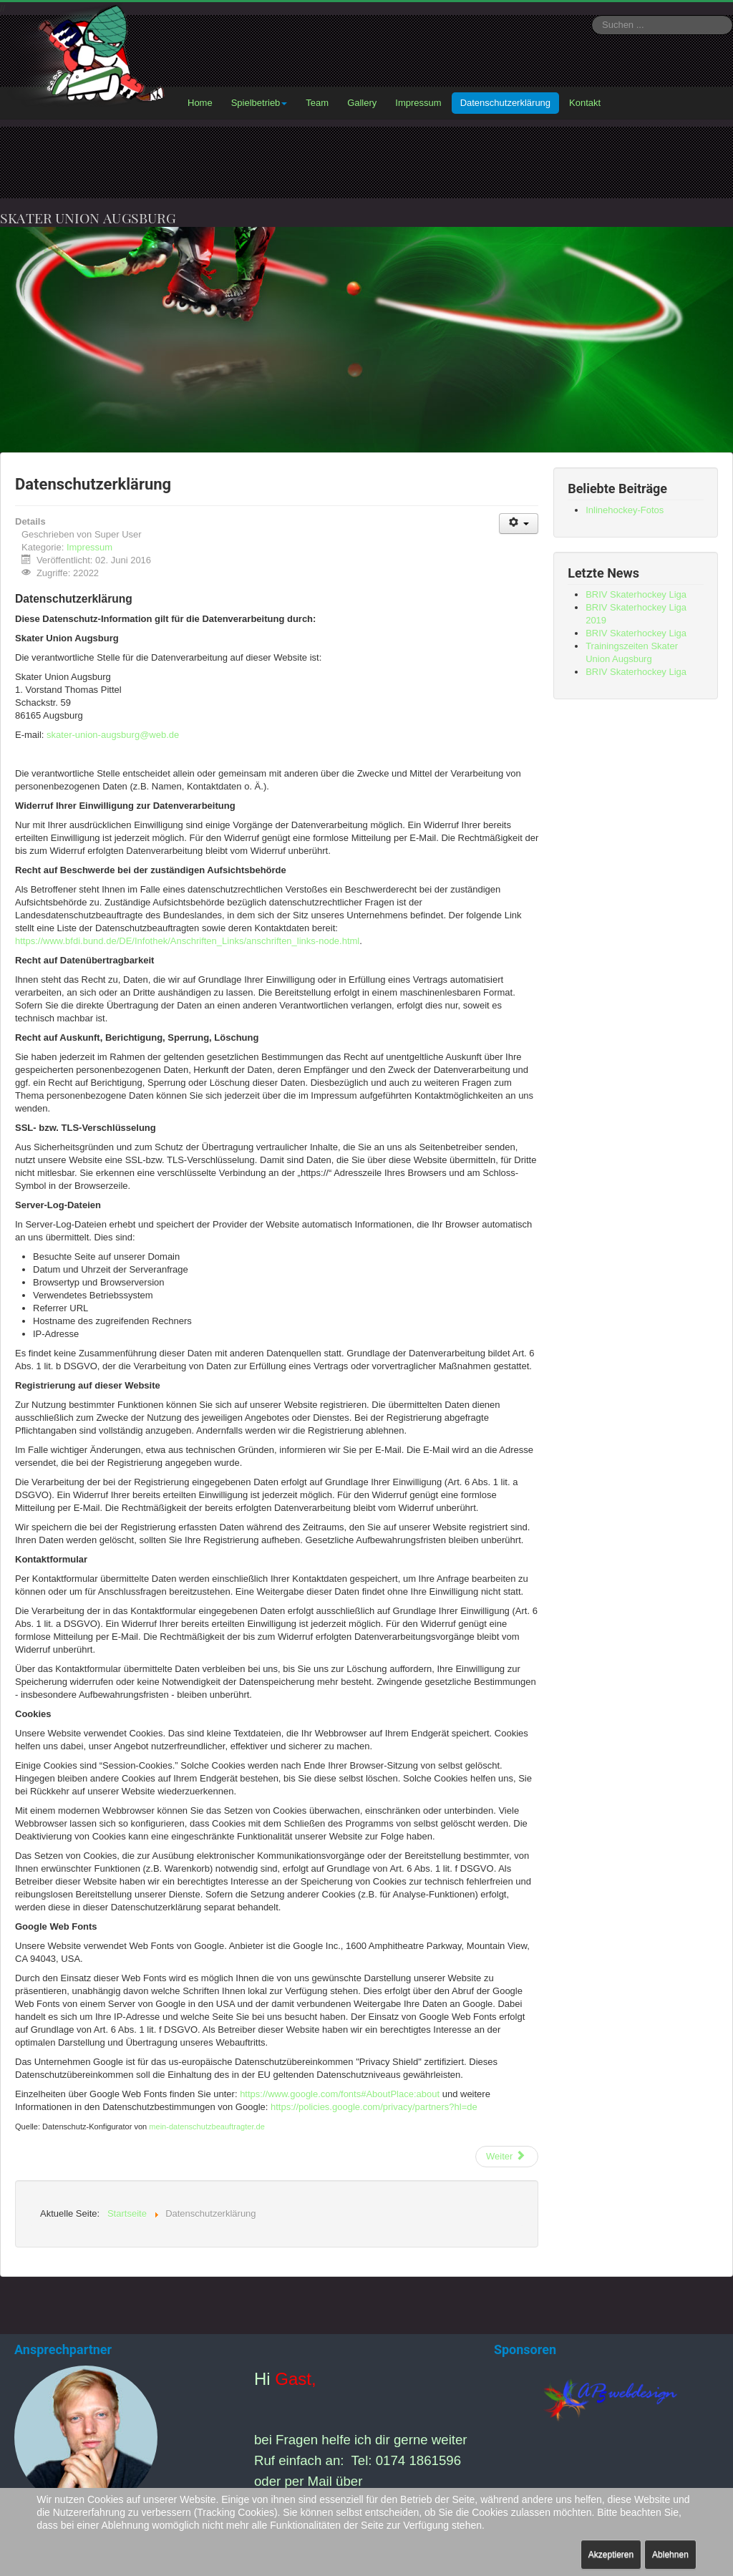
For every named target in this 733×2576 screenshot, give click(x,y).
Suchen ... (591, 15)
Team (317, 102)
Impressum (418, 102)
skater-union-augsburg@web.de (113, 734)
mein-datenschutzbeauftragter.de (207, 2126)
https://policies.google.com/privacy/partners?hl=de (374, 2106)
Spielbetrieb (259, 102)
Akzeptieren (611, 2555)
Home (200, 102)
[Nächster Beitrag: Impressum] (506, 2156)
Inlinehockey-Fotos (625, 510)
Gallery (362, 102)
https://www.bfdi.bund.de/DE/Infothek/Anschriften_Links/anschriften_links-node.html (187, 940)
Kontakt (585, 102)
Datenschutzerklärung (505, 102)
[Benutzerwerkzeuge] (518, 523)
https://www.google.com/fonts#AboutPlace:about (340, 2094)
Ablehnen (670, 2555)
